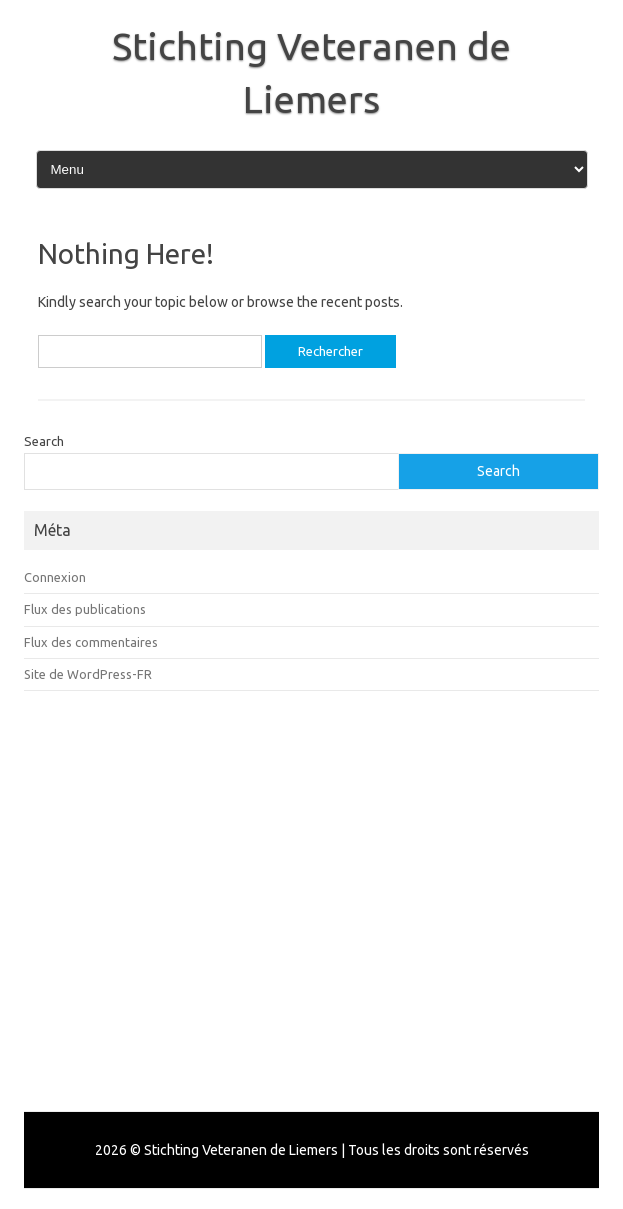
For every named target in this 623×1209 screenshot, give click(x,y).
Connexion (55, 577)
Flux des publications (85, 609)
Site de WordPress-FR (88, 674)
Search (44, 441)
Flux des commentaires (91, 642)
